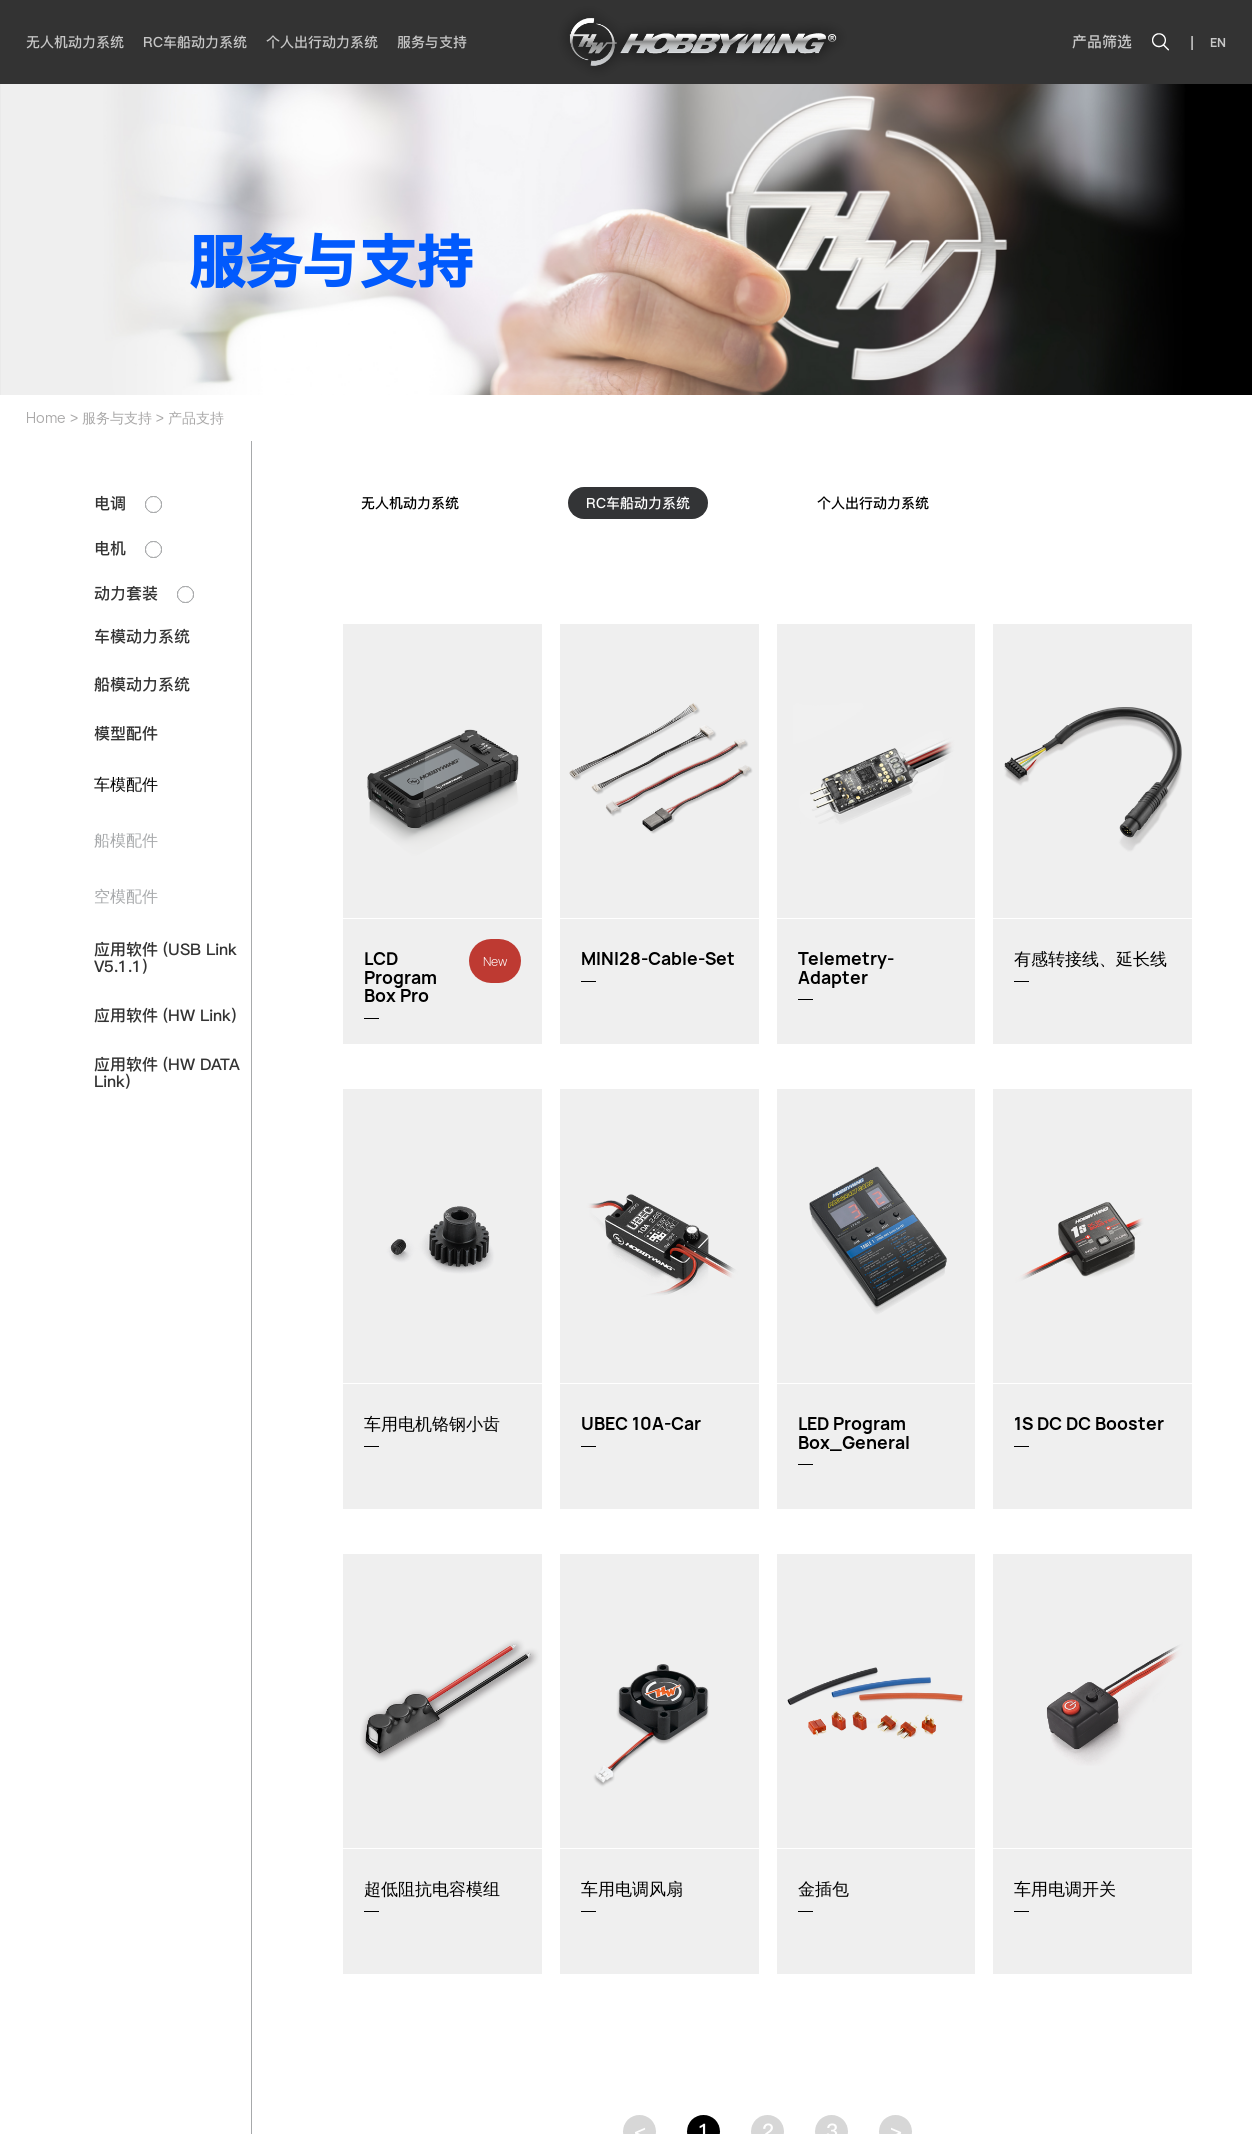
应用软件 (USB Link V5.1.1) (165, 958)
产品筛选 (1102, 42)
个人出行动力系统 (322, 42)
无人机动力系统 (75, 42)
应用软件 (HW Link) (165, 1015)
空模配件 (126, 896)
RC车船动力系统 (195, 42)
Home (46, 417)
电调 (128, 503)
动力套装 (144, 593)
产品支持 (196, 417)
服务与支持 (432, 42)
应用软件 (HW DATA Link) (167, 1073)
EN (1218, 42)
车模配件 (126, 784)
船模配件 (126, 840)
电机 (128, 548)
